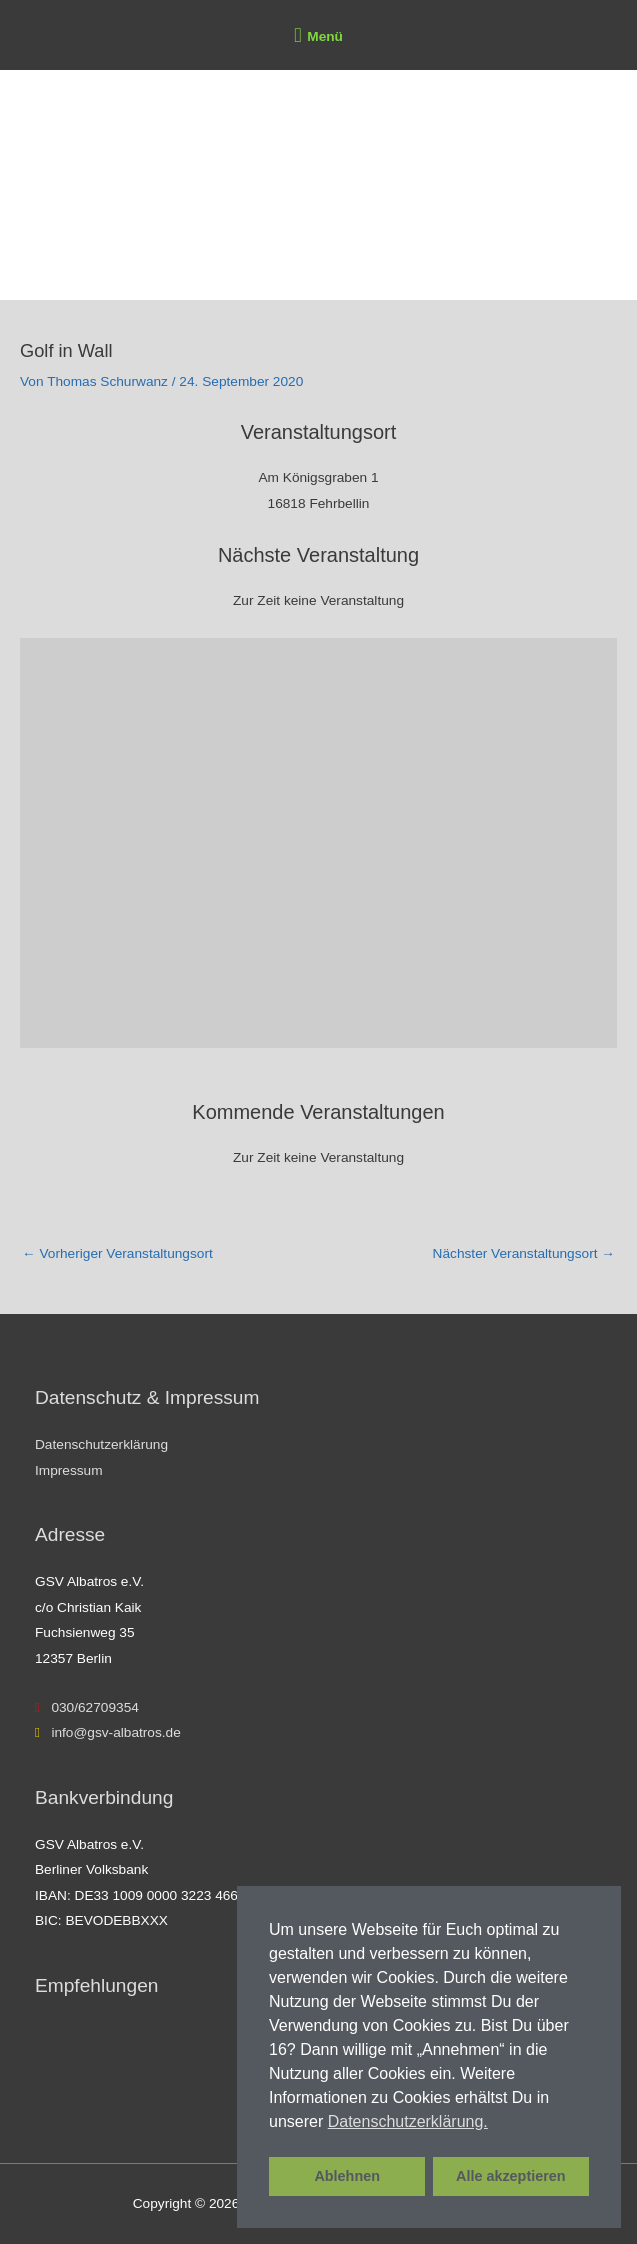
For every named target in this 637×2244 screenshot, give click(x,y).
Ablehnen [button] (347, 2176)
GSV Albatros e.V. (147, 252)
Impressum (69, 1470)
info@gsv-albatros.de (108, 1732)
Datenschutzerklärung (101, 1444)
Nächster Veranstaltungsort (524, 1253)
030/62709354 (87, 1707)
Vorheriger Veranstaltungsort (117, 1253)
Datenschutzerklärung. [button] (408, 2121)
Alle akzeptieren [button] (511, 2176)
